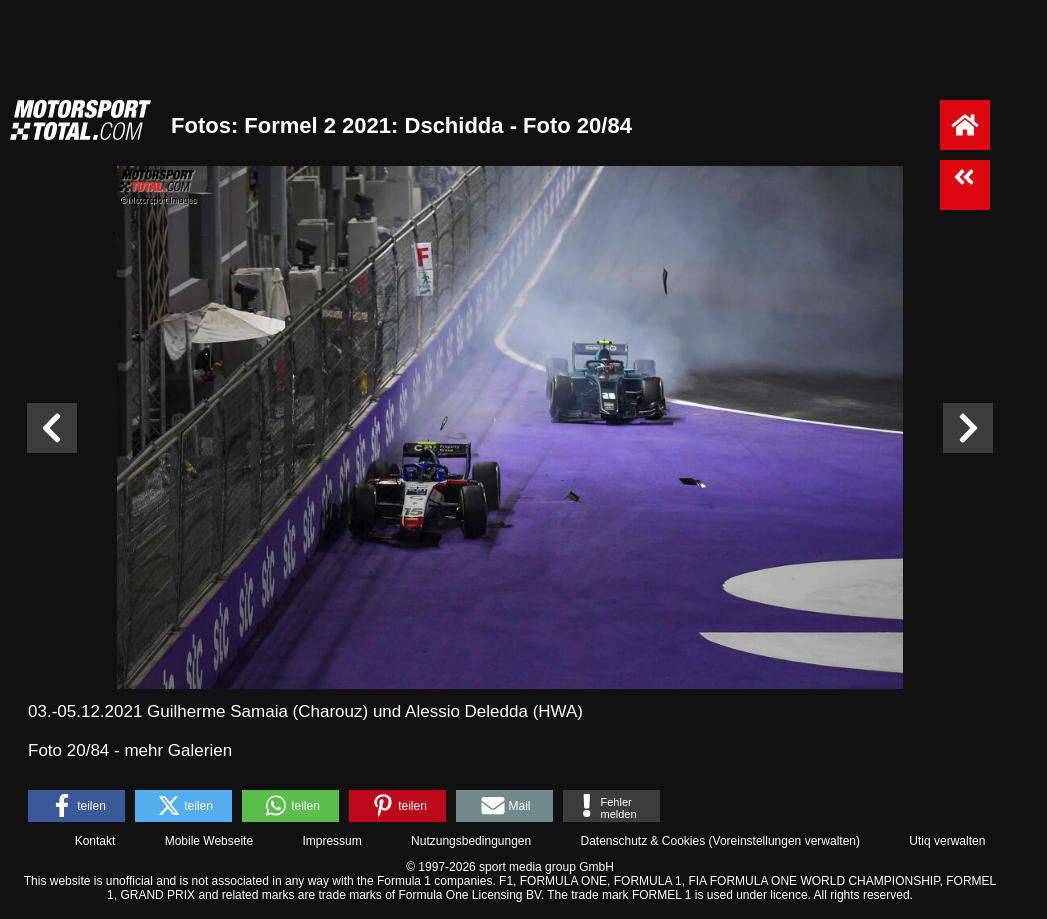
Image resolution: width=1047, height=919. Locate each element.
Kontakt (95, 841)
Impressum (331, 841)
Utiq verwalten (947, 841)
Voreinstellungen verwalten (784, 841)
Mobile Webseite (209, 841)
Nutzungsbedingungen (471, 841)
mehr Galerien (178, 750)
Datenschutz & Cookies (642, 841)
